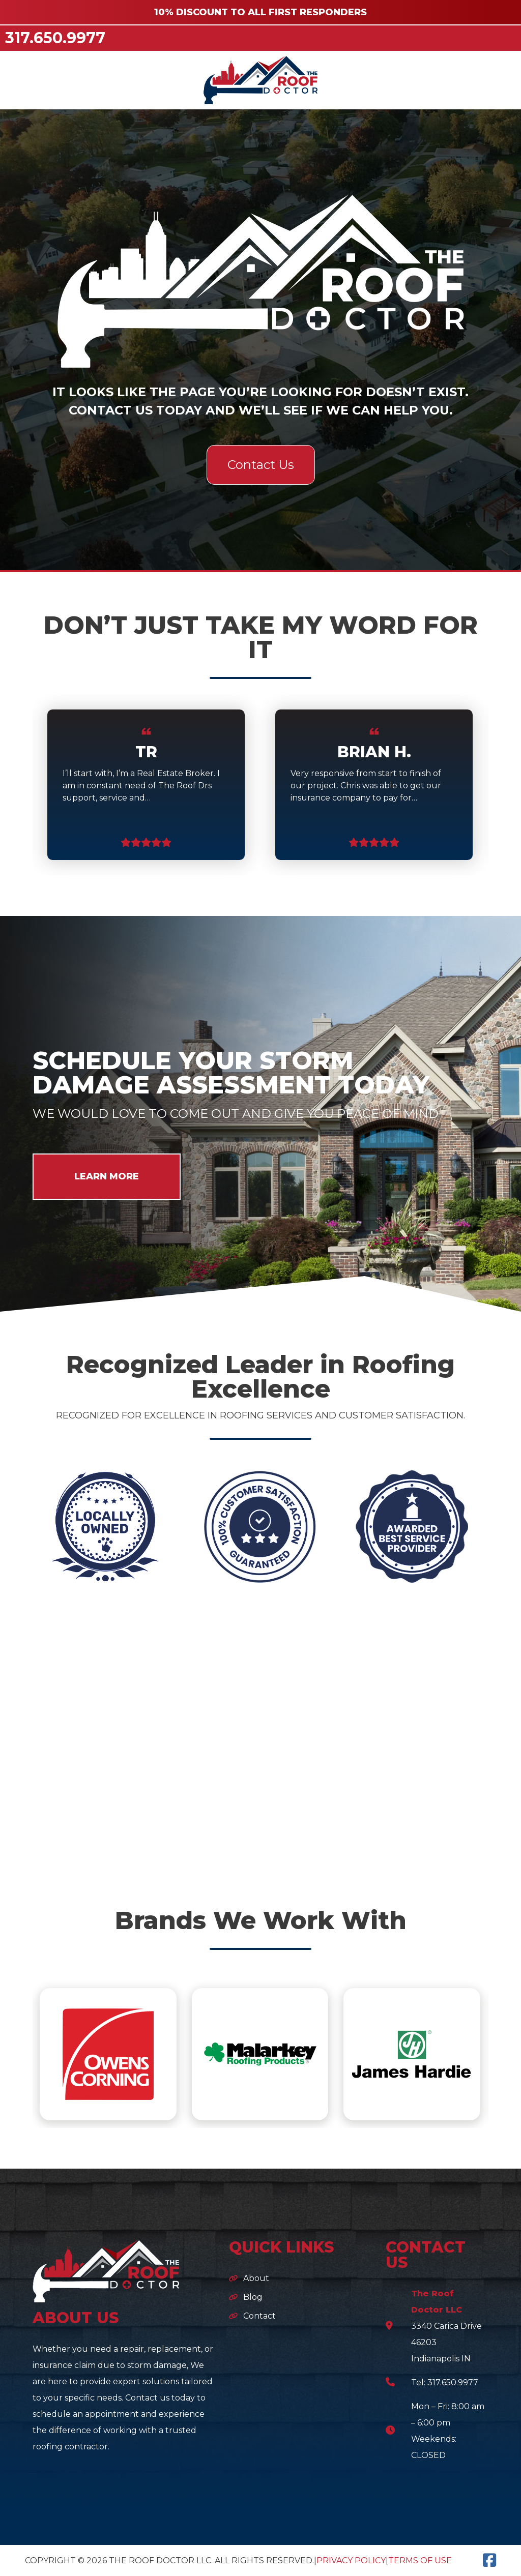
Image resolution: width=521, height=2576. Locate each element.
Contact (259, 2316)
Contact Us (260, 464)
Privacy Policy (351, 2560)
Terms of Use (420, 2560)
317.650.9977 (55, 37)
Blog (253, 2297)
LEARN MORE (106, 1176)
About (256, 2278)
